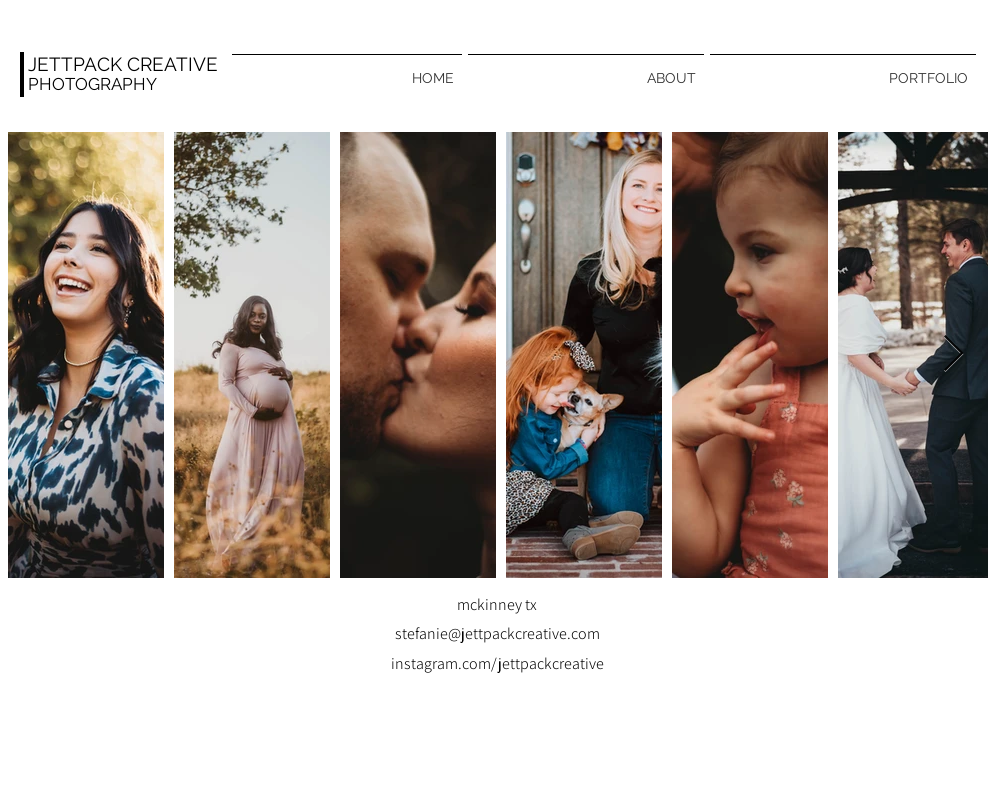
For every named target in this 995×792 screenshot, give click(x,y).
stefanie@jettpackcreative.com (497, 633)
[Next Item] (953, 354)
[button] (843, 69)
